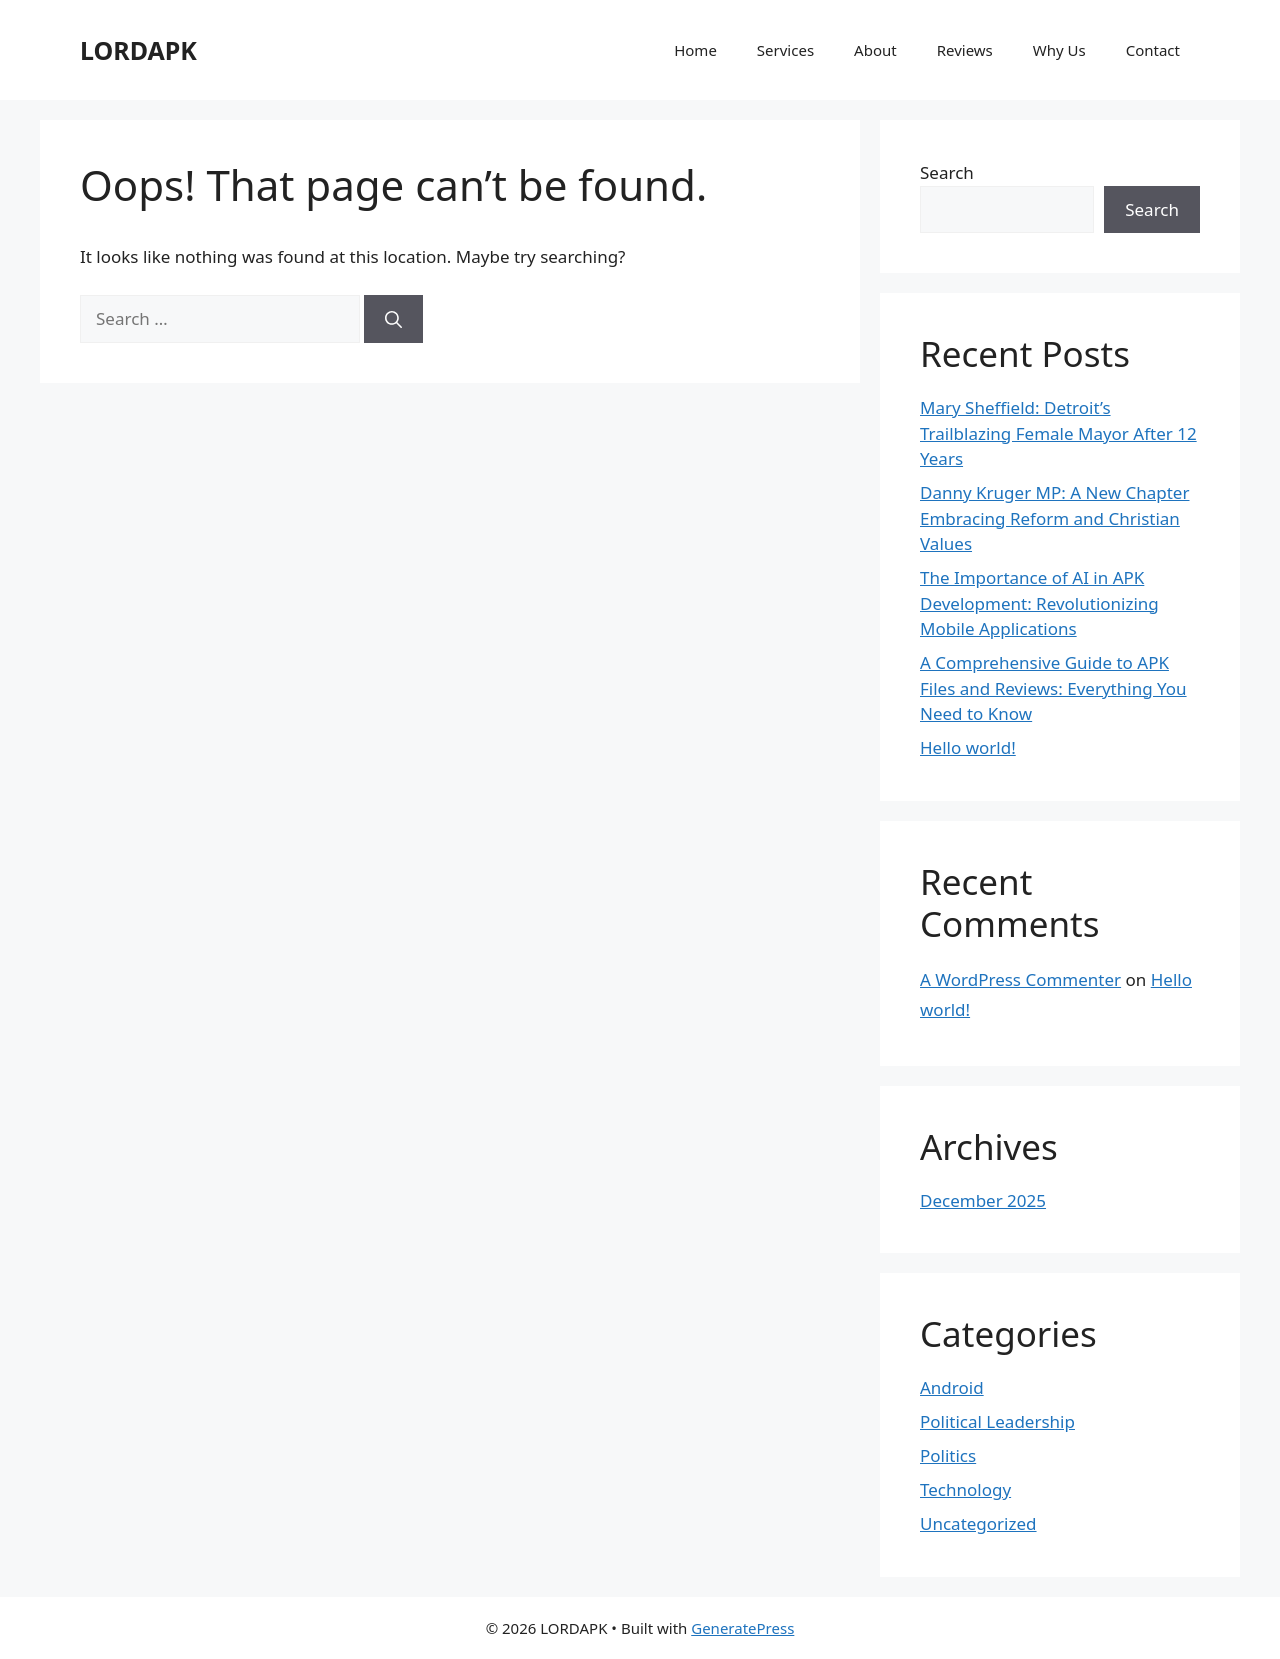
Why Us (1059, 50)
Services (785, 50)
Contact (1153, 50)
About (875, 50)
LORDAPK (138, 50)
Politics (948, 1455)
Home (695, 50)
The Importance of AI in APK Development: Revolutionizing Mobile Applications (1039, 603)
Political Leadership (997, 1421)
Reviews (965, 50)
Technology (965, 1489)
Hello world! (968, 747)
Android (952, 1387)
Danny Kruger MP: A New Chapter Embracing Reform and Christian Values (1054, 518)
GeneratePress (742, 1628)
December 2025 (983, 1200)
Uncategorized (978, 1523)
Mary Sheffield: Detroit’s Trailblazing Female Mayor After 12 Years (1058, 433)
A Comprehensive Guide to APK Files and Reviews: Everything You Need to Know (1053, 688)
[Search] (393, 319)
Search (947, 172)
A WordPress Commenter (1020, 979)
